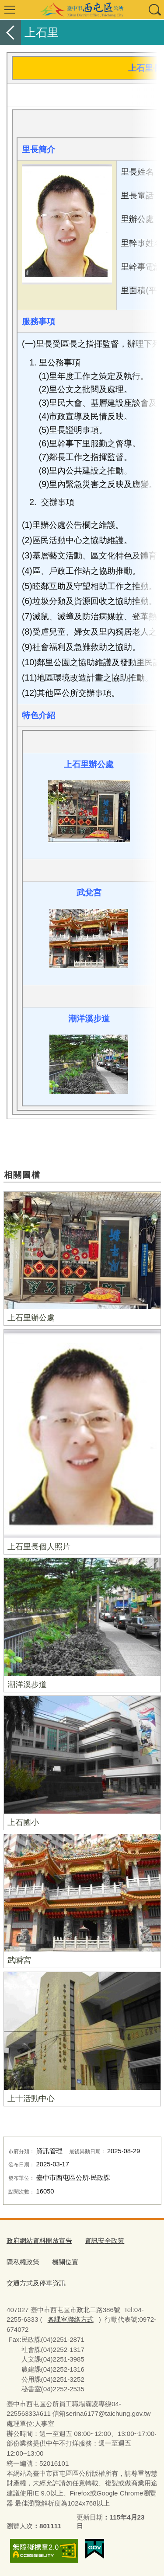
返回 (10, 32)
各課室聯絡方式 (71, 2319)
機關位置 (65, 2262)
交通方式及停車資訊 (36, 2283)
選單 (9, 9)
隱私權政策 (23, 2262)
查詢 (154, 9)
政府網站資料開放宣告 (39, 2240)
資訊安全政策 (104, 2240)
